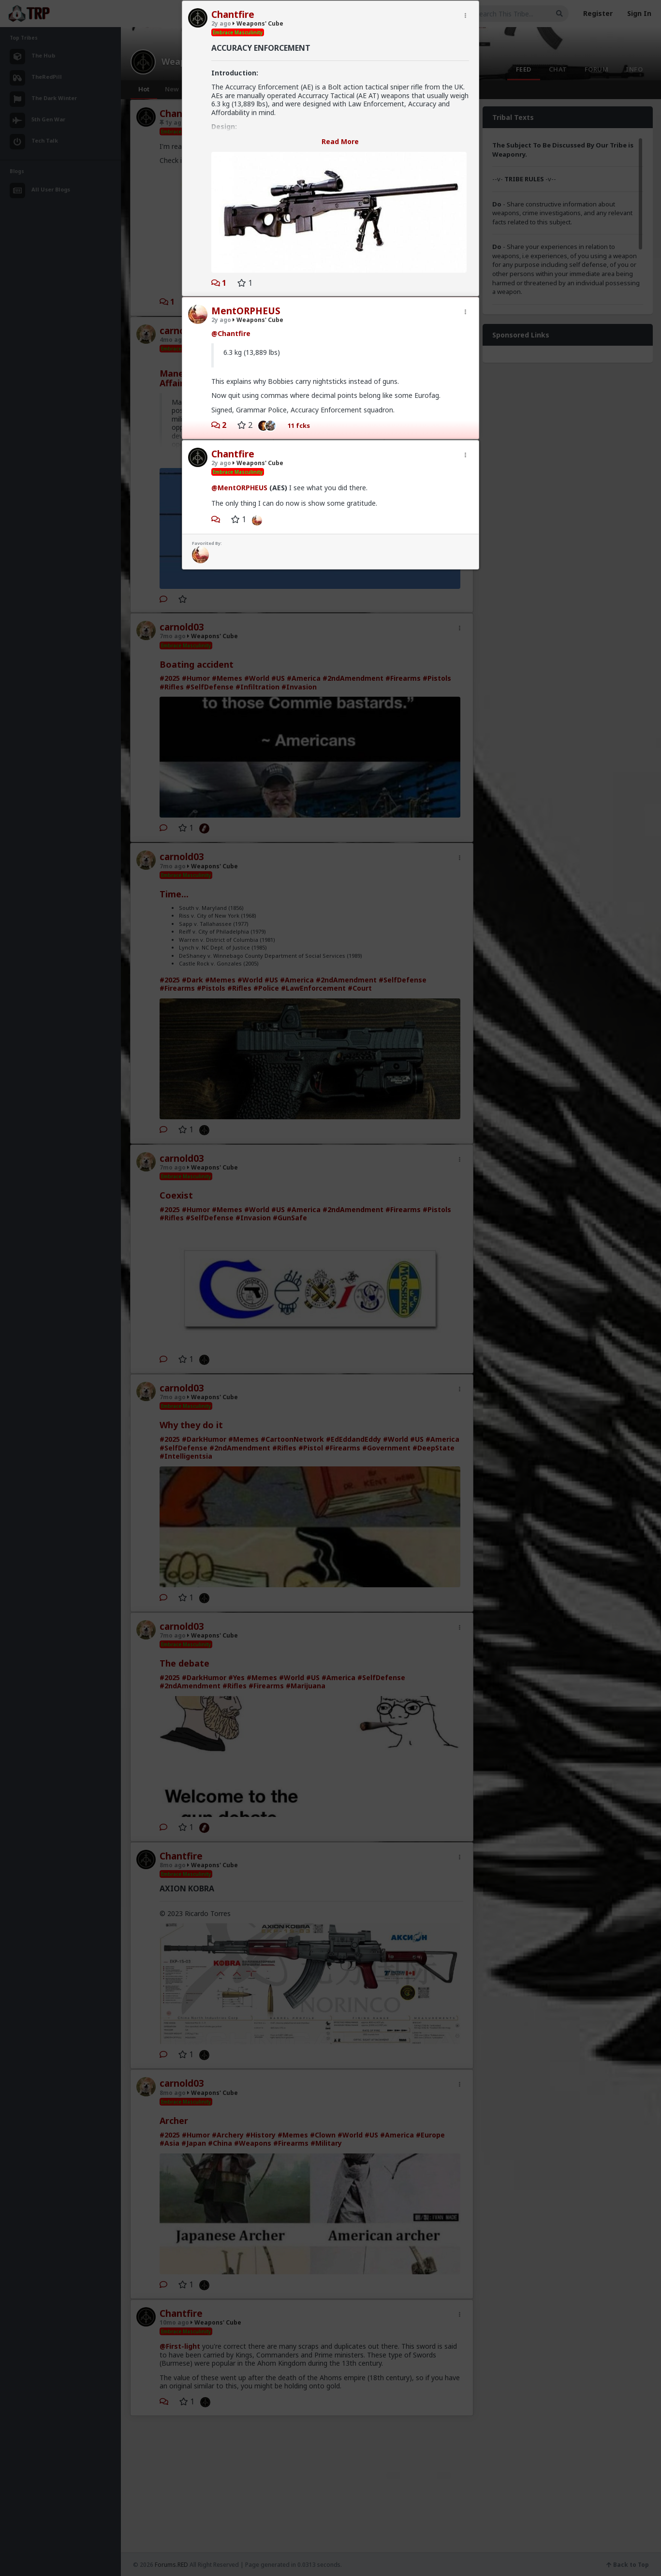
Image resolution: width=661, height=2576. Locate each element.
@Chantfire (230, 333)
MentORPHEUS (245, 311)
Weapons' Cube (258, 23)
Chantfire (232, 14)
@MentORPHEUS (239, 487)
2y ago (221, 23)
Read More (340, 141)
